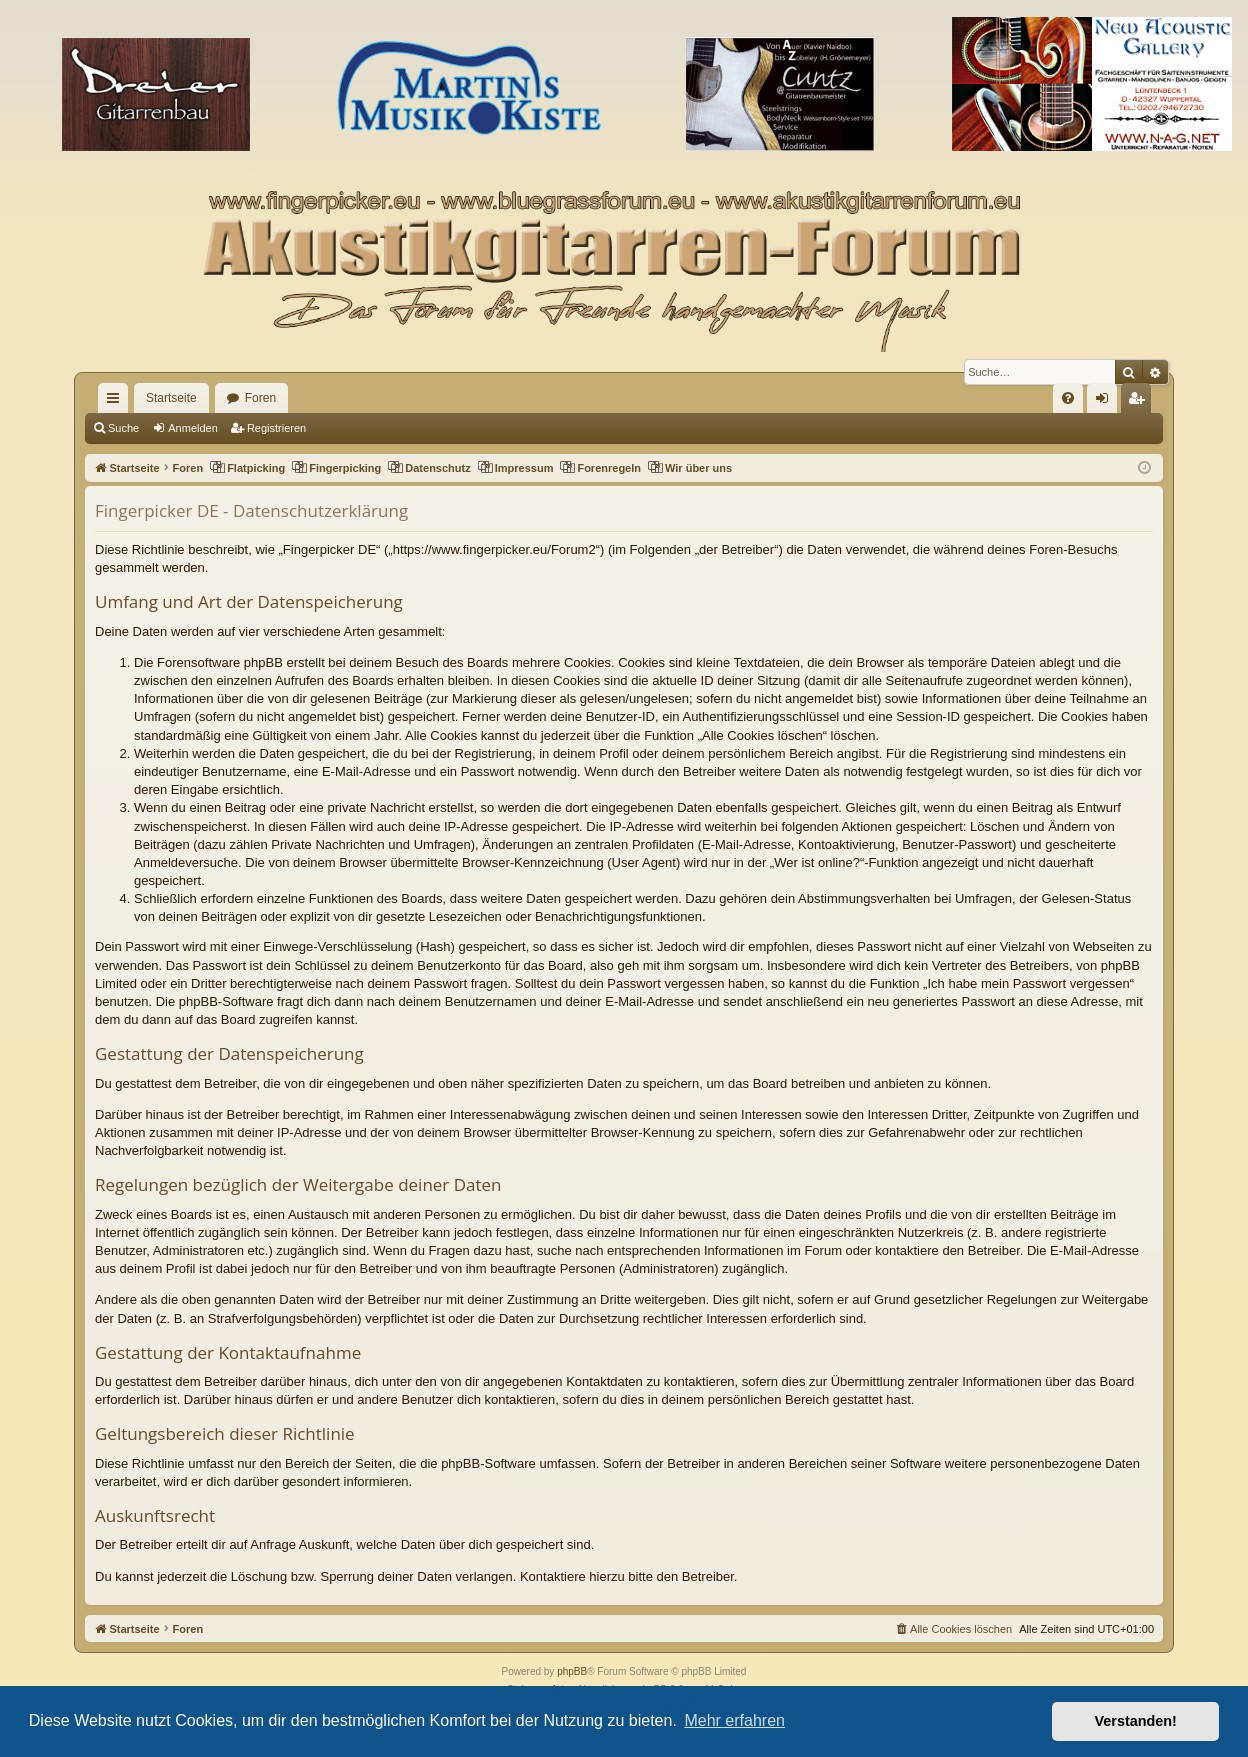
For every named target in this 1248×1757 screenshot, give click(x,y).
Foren (260, 398)
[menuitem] (1068, 398)
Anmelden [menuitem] (1106, 402)
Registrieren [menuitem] (1140, 402)
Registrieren (276, 428)
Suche (123, 428)
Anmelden (193, 428)
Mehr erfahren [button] (734, 1720)
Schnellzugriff (117, 402)
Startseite (171, 398)
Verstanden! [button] (1136, 1721)
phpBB (572, 1671)
